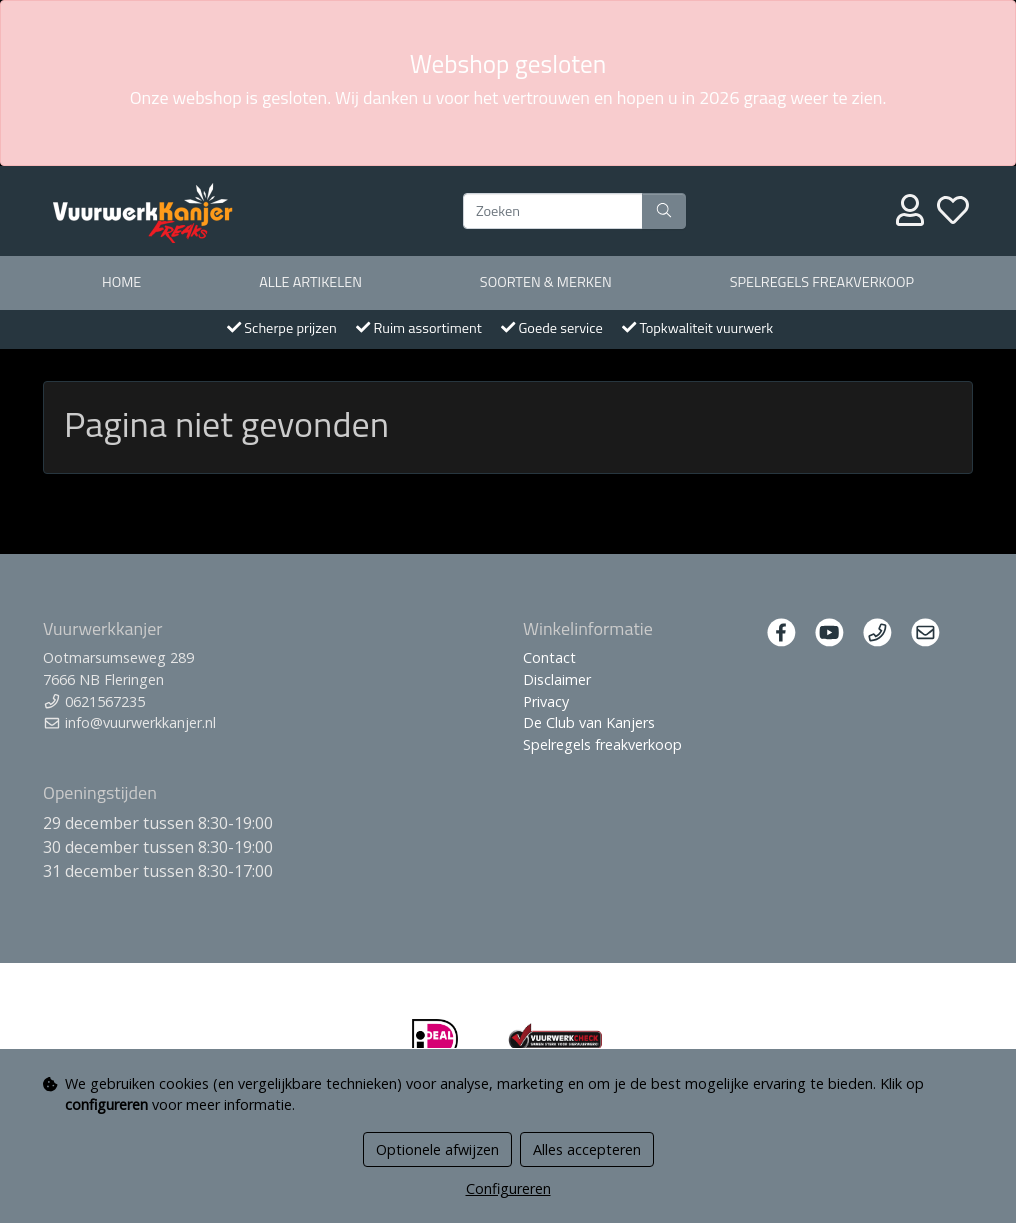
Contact (549, 657)
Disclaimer (557, 679)
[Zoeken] (553, 211)
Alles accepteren (587, 1149)
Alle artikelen (310, 282)
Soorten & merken (546, 282)
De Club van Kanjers (589, 722)
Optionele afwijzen (437, 1149)
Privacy (546, 701)
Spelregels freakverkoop (822, 282)
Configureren (508, 1188)
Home (121, 282)
